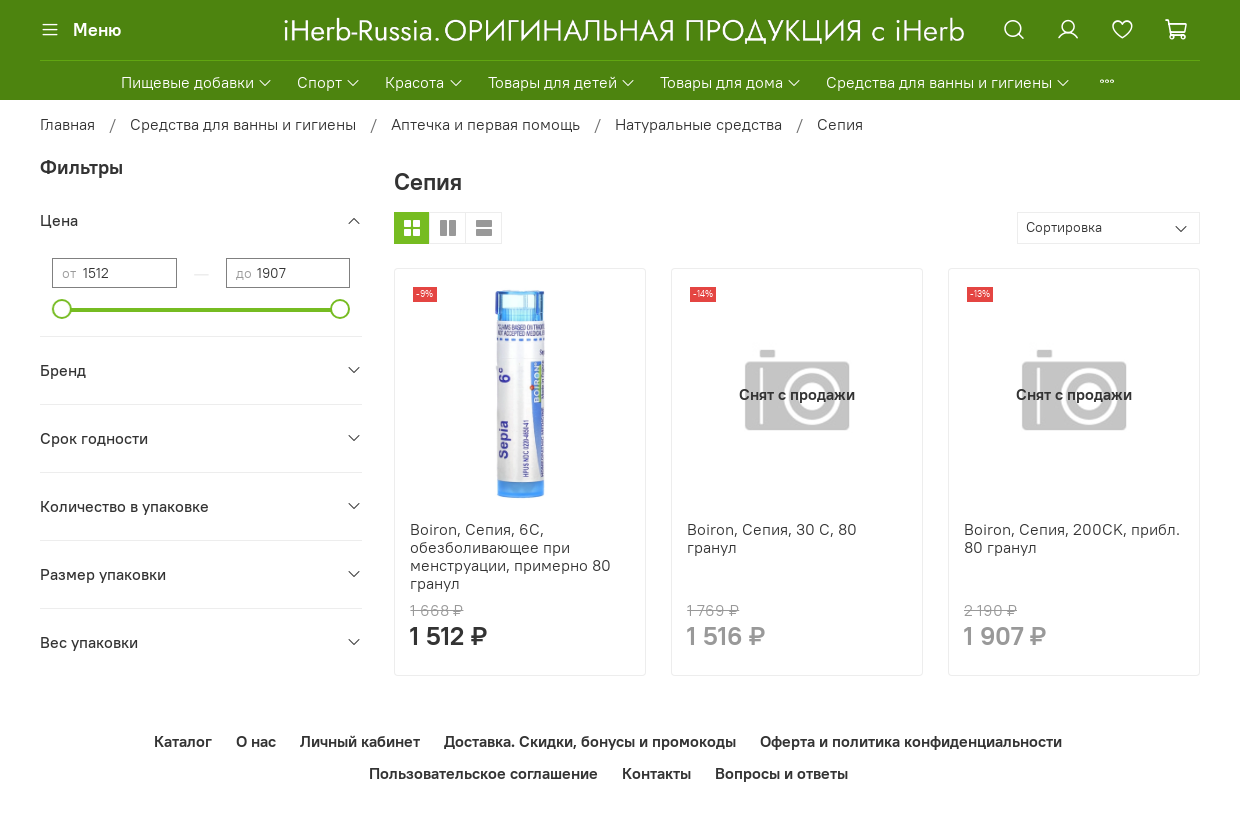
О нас (256, 741)
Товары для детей (562, 82)
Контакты (656, 773)
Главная (67, 124)
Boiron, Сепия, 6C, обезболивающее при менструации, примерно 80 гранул (510, 556)
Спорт (329, 82)
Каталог (183, 741)
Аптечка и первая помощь (485, 124)
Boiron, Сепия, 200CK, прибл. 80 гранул (1072, 538)
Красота (424, 82)
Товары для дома (731, 82)
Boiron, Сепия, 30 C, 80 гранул (772, 538)
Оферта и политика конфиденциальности (911, 741)
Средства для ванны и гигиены (948, 82)
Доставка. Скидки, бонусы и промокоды (590, 741)
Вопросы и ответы (781, 773)
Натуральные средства (698, 124)
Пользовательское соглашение (483, 773)
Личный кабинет (360, 741)
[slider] (62, 309)
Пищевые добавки (197, 82)
